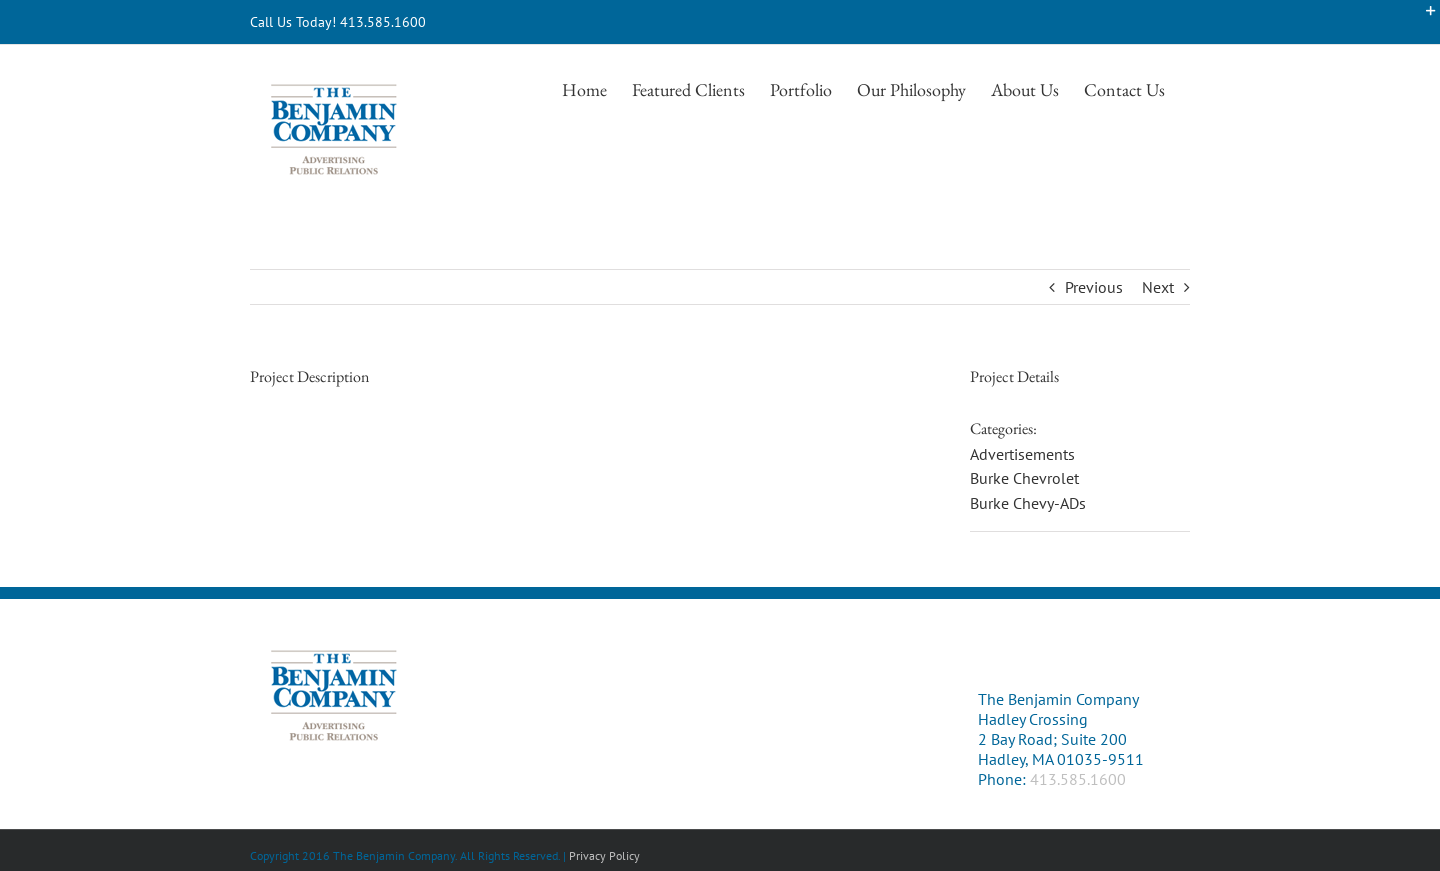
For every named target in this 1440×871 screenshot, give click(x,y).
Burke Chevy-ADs (1028, 503)
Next (1158, 287)
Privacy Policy (604, 855)
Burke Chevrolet (1024, 478)
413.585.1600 (1078, 779)
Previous (1094, 287)
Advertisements (1022, 454)
